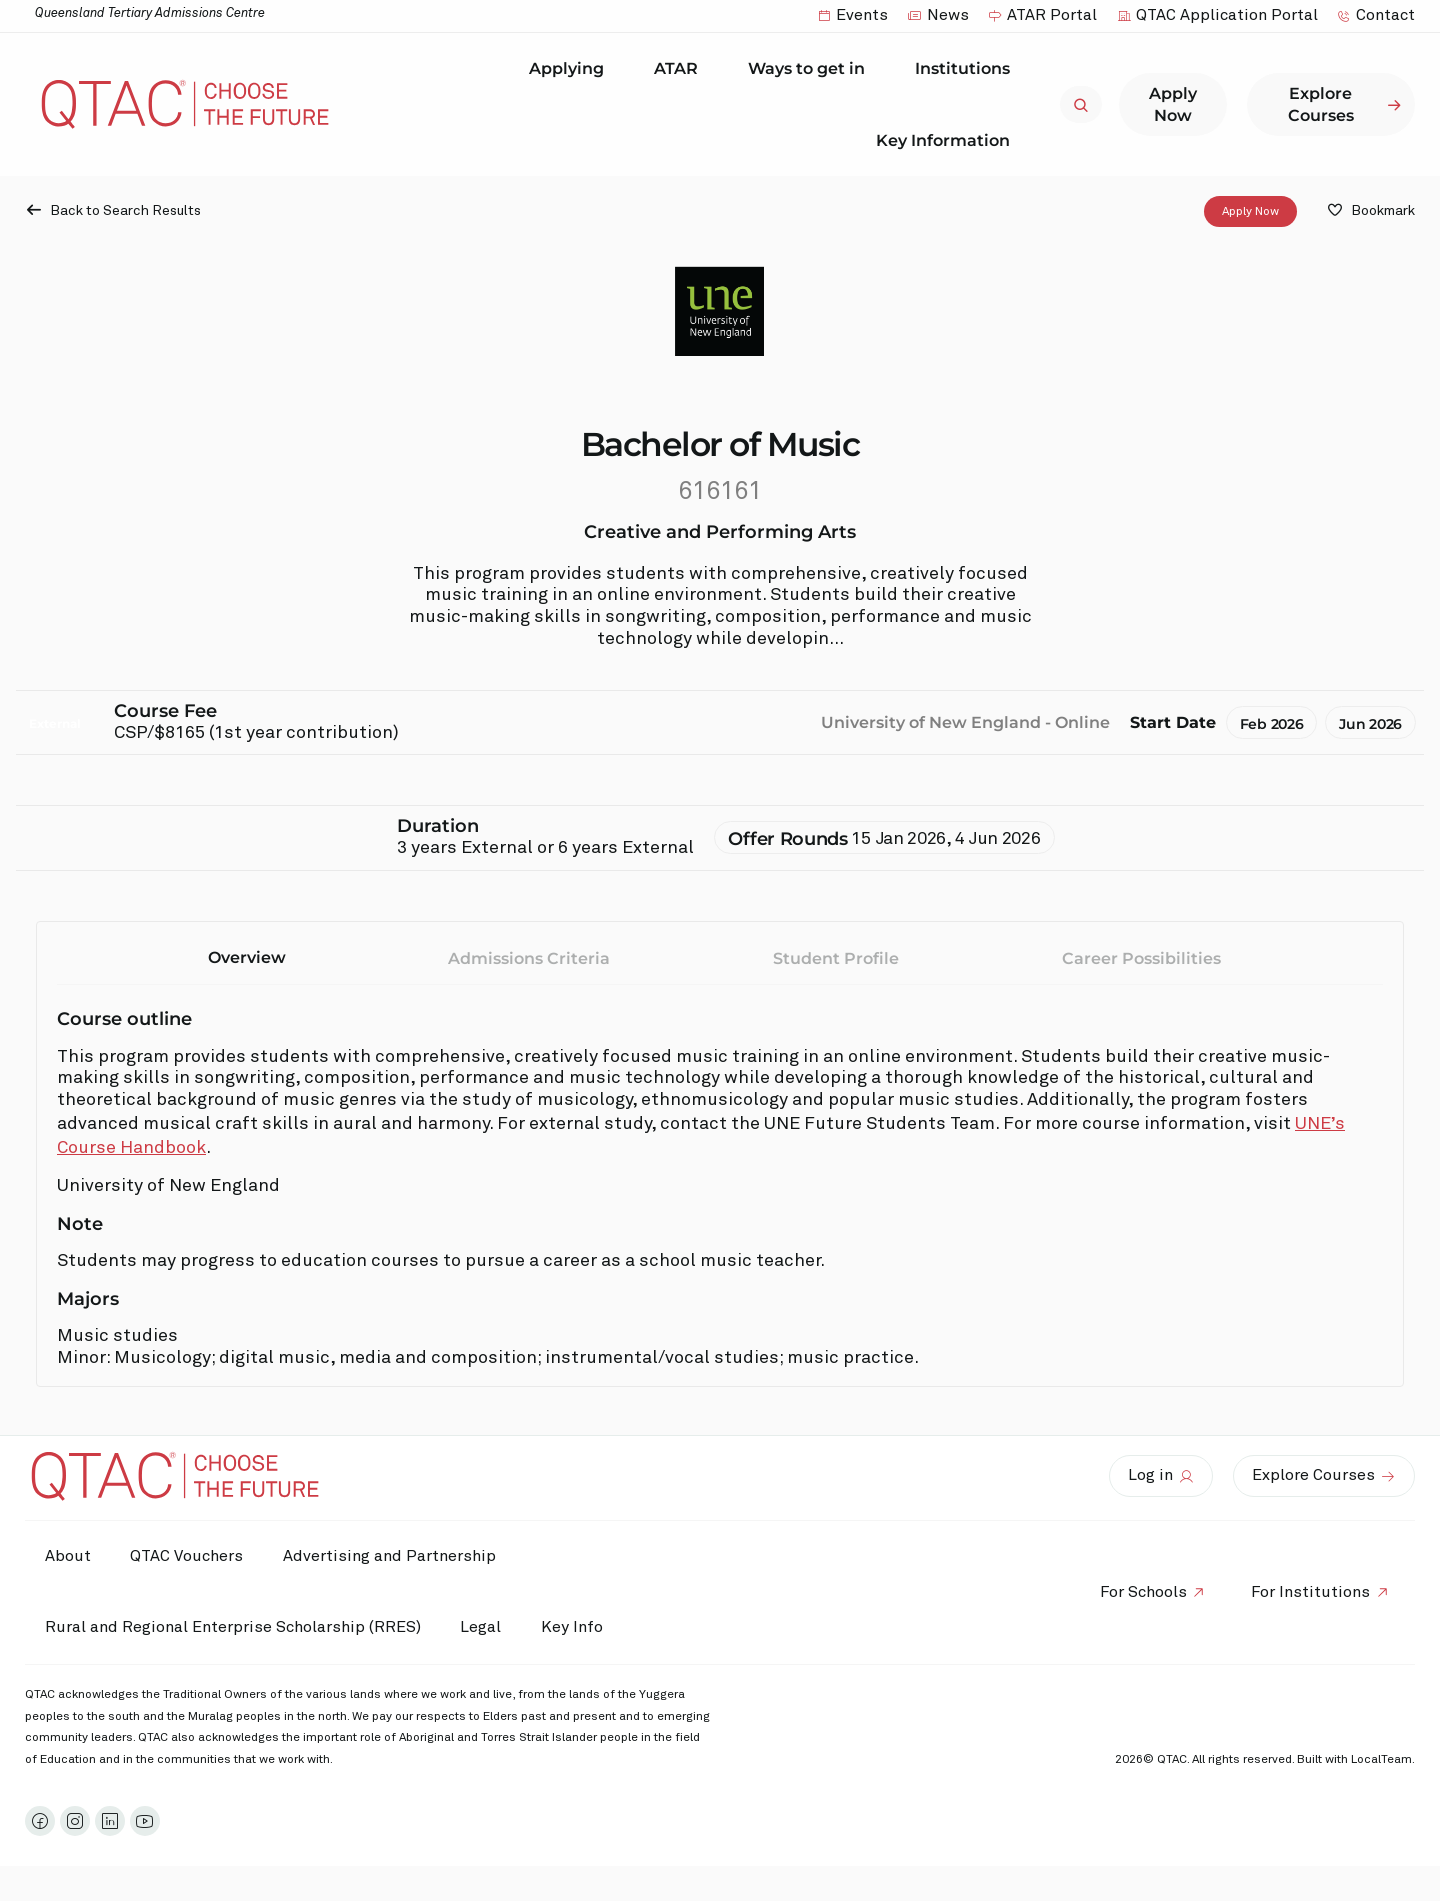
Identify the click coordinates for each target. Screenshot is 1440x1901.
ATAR (681, 69)
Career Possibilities (1141, 958)
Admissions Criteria (529, 958)
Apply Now (1250, 212)
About (68, 1556)
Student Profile (836, 958)
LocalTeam (1381, 1760)
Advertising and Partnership (390, 1556)
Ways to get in (811, 69)
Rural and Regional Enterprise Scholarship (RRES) (233, 1627)
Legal (481, 1627)
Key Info (578, 1628)
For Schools (1142, 1592)
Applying (571, 69)
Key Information (948, 140)
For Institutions (1310, 1592)
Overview (247, 957)
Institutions (967, 69)
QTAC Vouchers (187, 1556)
